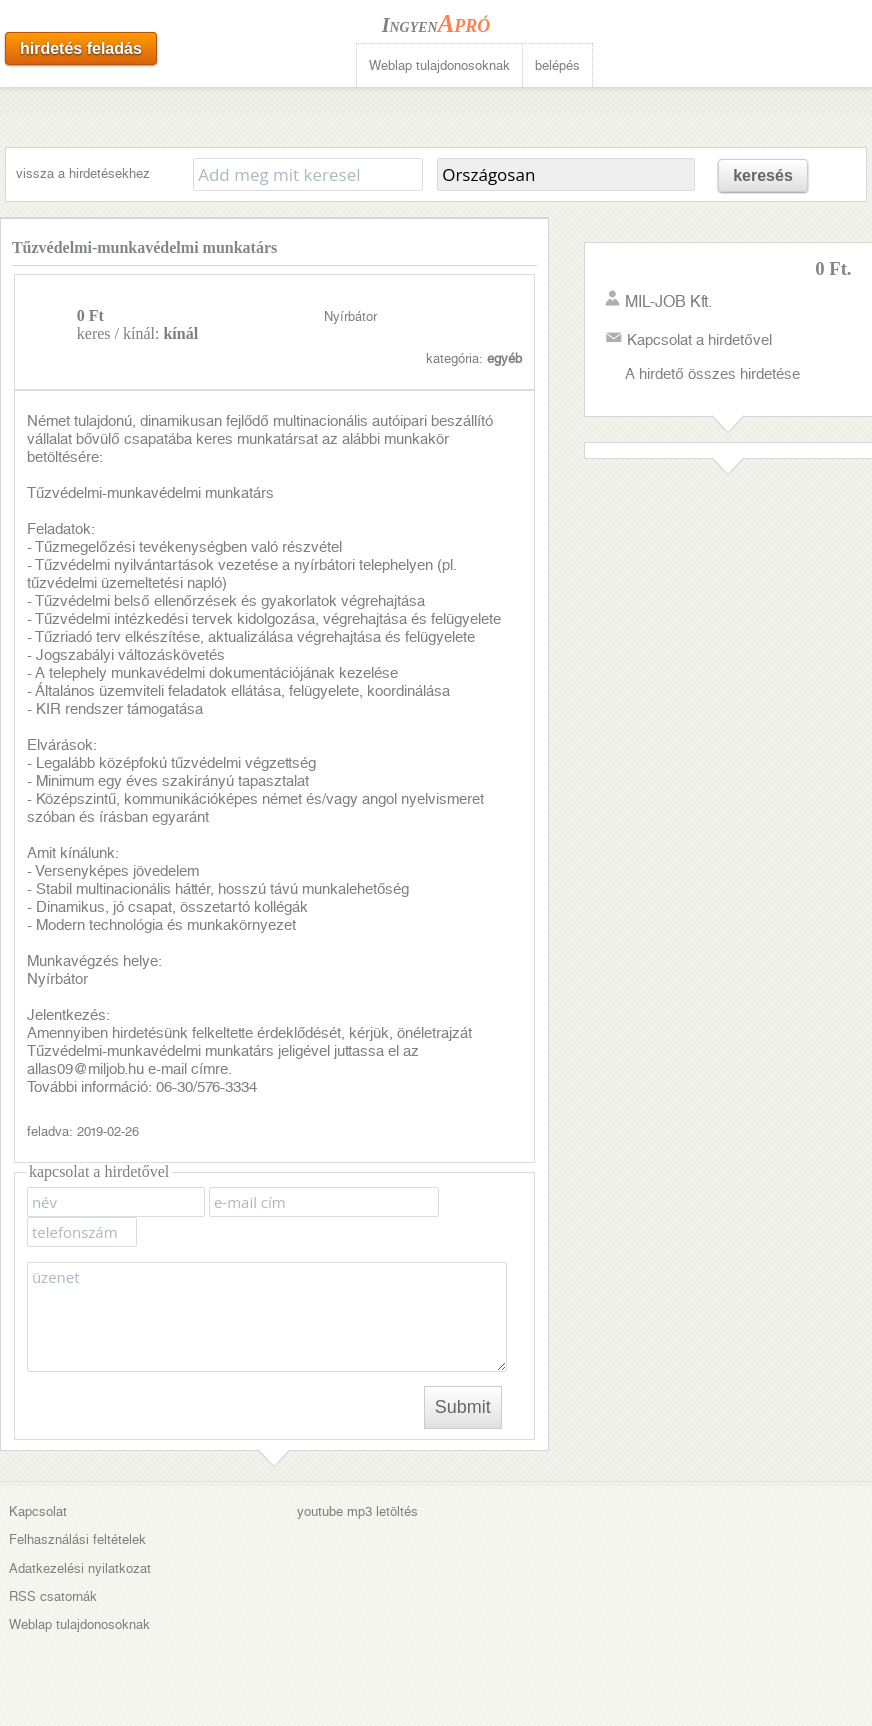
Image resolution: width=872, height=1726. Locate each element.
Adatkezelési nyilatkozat (80, 1568)
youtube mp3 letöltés (357, 1511)
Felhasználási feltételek (77, 1539)
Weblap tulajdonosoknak (439, 65)
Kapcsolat (38, 1511)
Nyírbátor (350, 316)
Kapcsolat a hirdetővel (699, 340)
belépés (557, 65)
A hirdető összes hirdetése (712, 374)
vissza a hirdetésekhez (83, 173)
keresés (763, 175)
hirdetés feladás (81, 48)
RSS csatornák (53, 1596)
